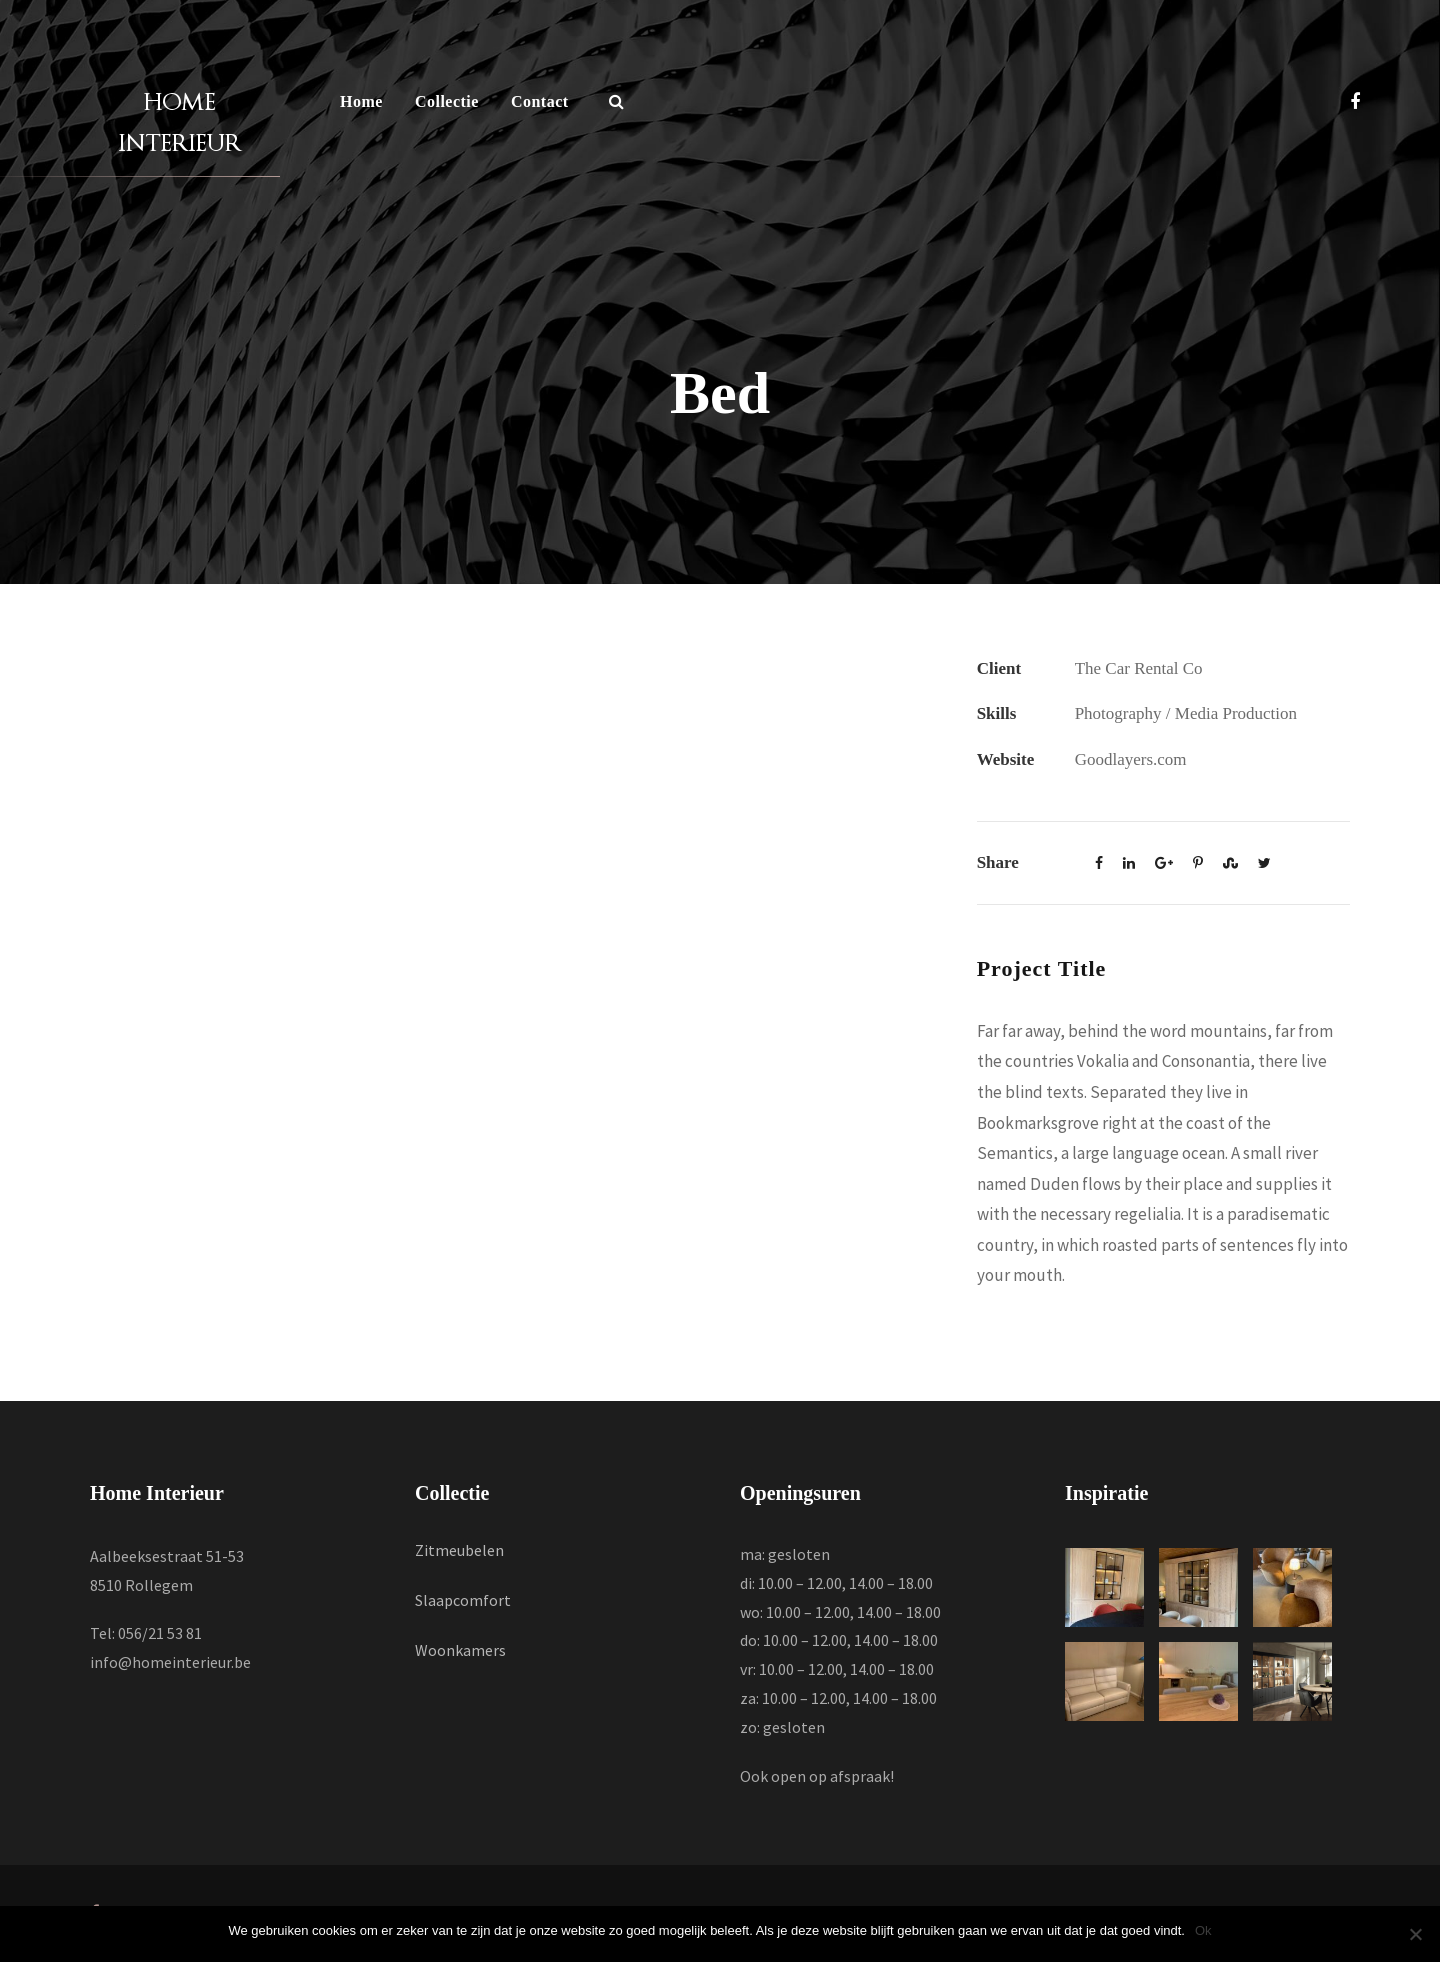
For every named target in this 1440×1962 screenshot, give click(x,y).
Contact (540, 101)
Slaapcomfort (463, 1600)
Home (361, 101)
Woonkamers (460, 1650)
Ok (1203, 1930)
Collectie (447, 101)
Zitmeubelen (459, 1550)
